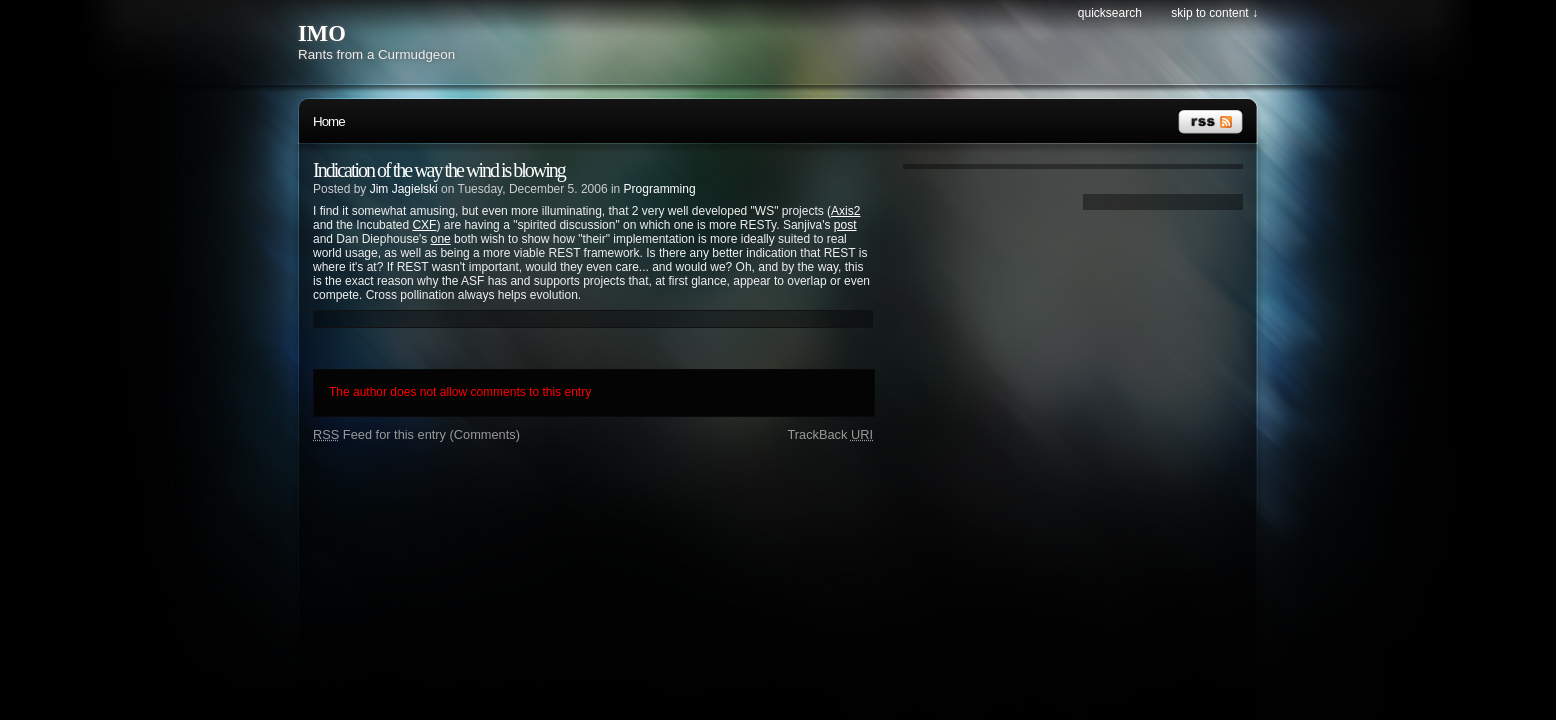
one (441, 239)
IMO (322, 33)
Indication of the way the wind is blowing (439, 170)
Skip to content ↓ (1214, 13)
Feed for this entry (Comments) (416, 434)
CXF (424, 225)
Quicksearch (1110, 13)
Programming (660, 189)
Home (329, 121)
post (845, 225)
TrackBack (830, 434)
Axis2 (845, 211)
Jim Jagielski (404, 189)
